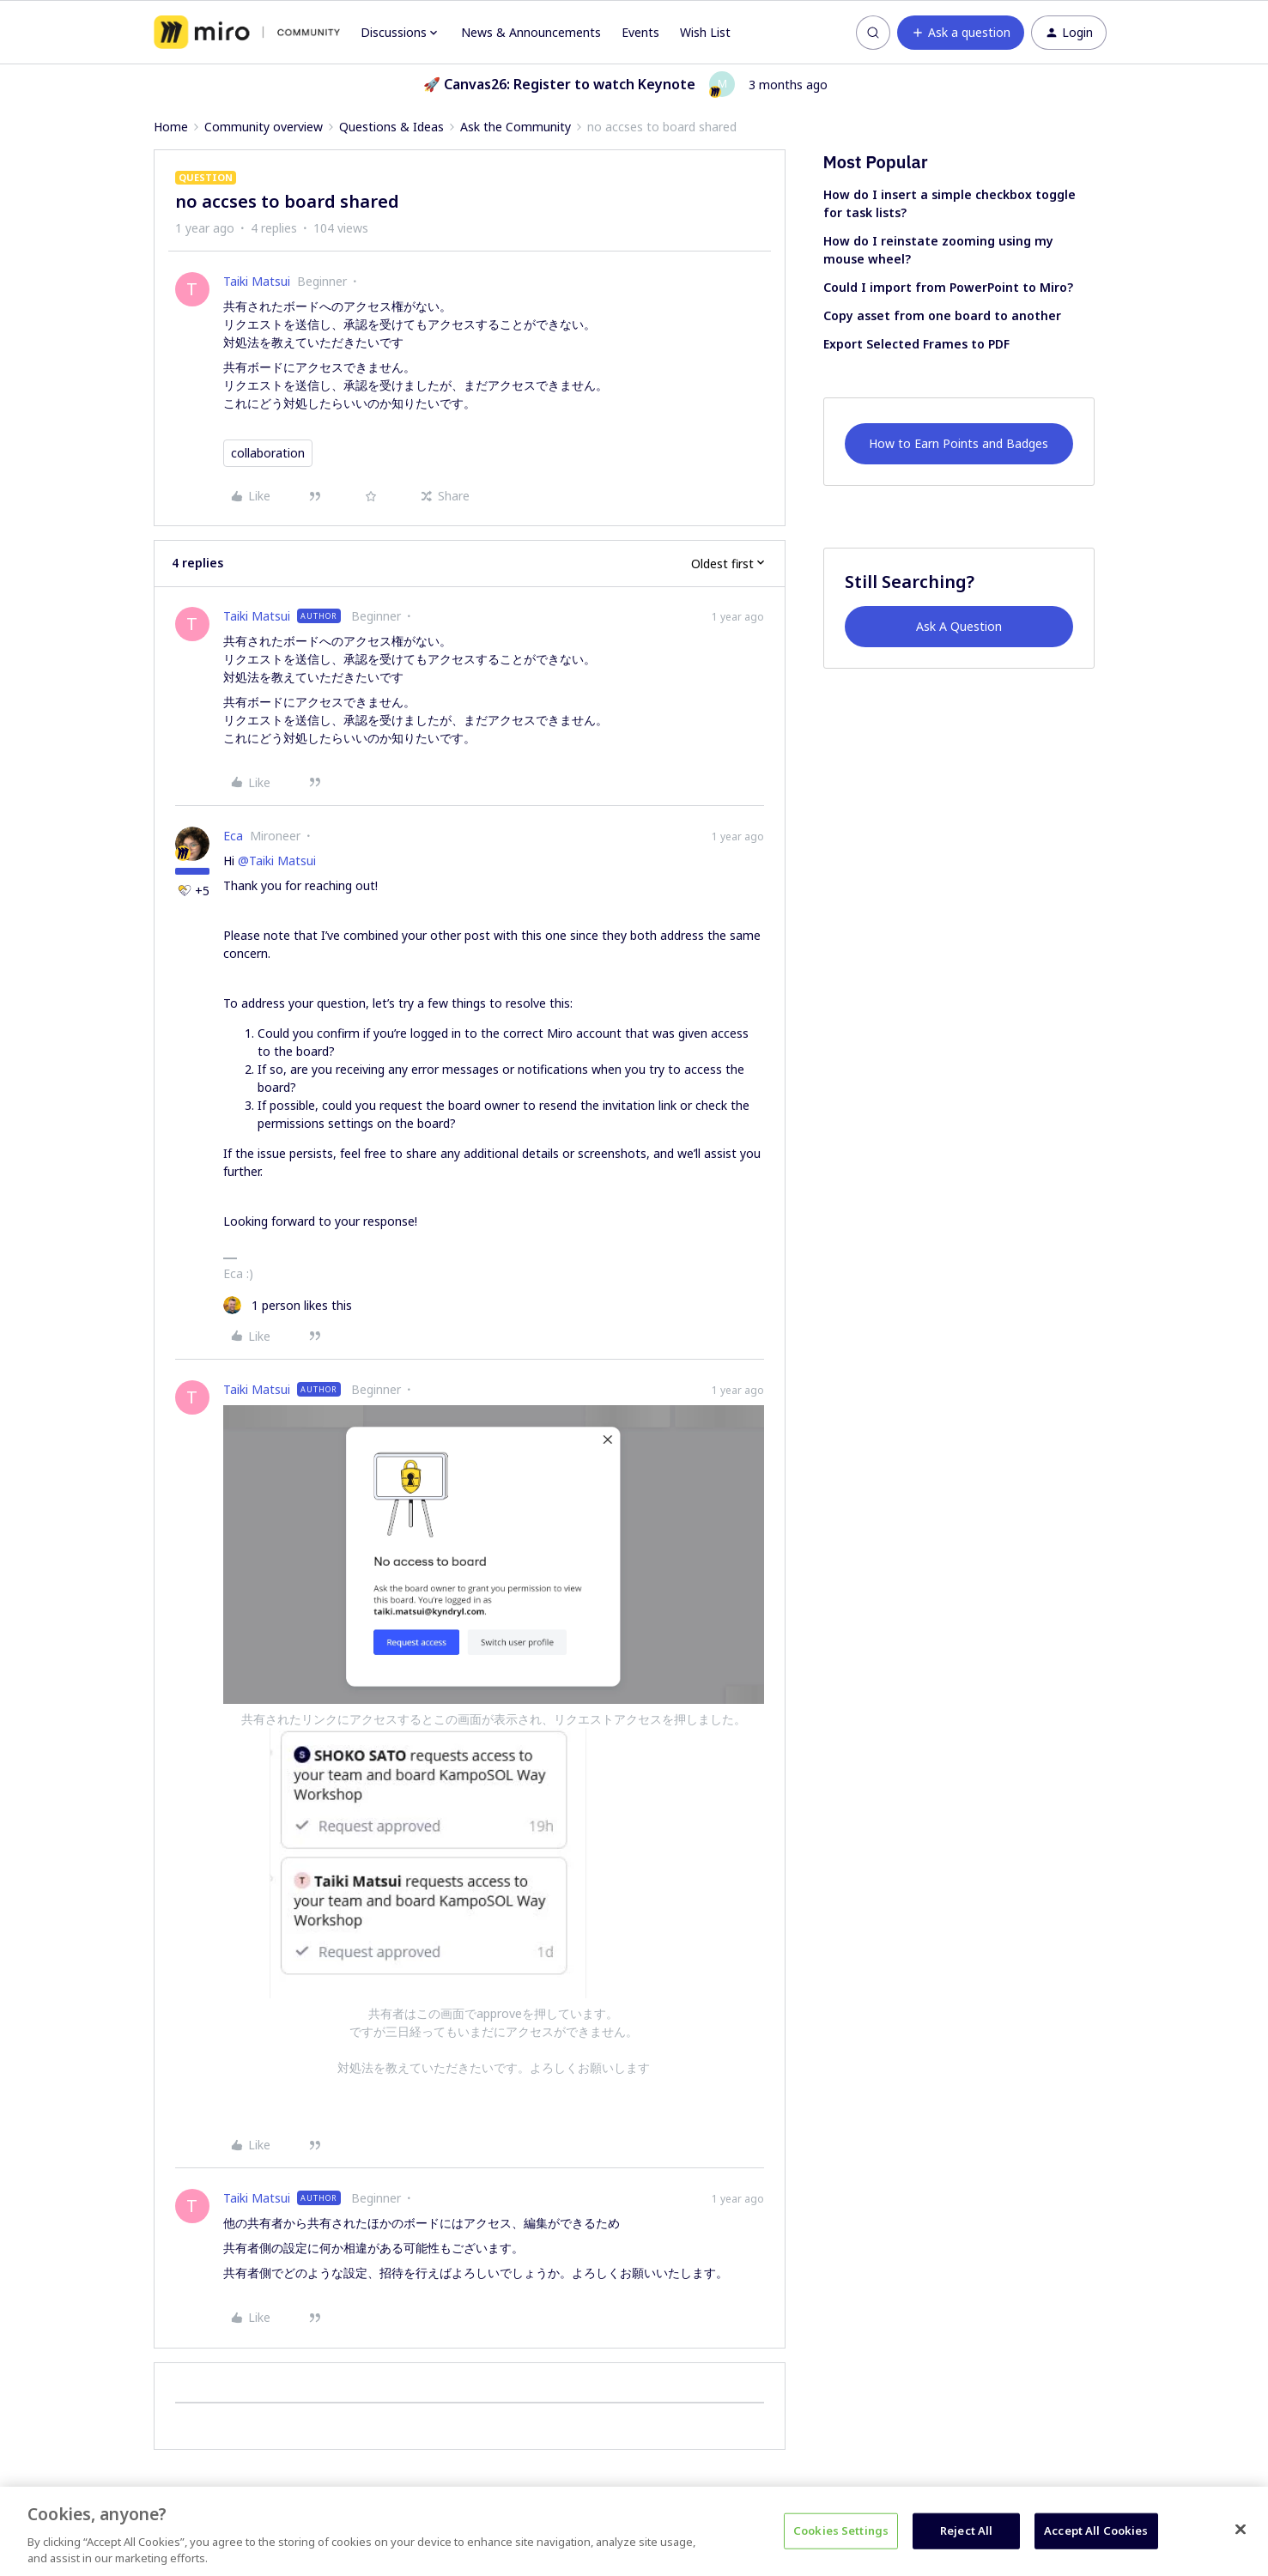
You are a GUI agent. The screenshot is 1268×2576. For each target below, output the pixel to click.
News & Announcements (531, 32)
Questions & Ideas (391, 126)
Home (171, 126)
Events (640, 32)
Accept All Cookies (1096, 2530)
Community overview (263, 126)
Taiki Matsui (256, 281)
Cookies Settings (841, 2530)
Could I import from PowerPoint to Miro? (948, 287)
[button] (960, 32)
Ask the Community (515, 126)
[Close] (1240, 2530)
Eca (233, 835)
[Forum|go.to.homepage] (247, 32)
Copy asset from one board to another (942, 315)
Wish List (705, 32)
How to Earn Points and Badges (958, 443)
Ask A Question (959, 626)
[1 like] (287, 1305)
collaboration (268, 453)
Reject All (966, 2530)
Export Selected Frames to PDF (916, 344)
